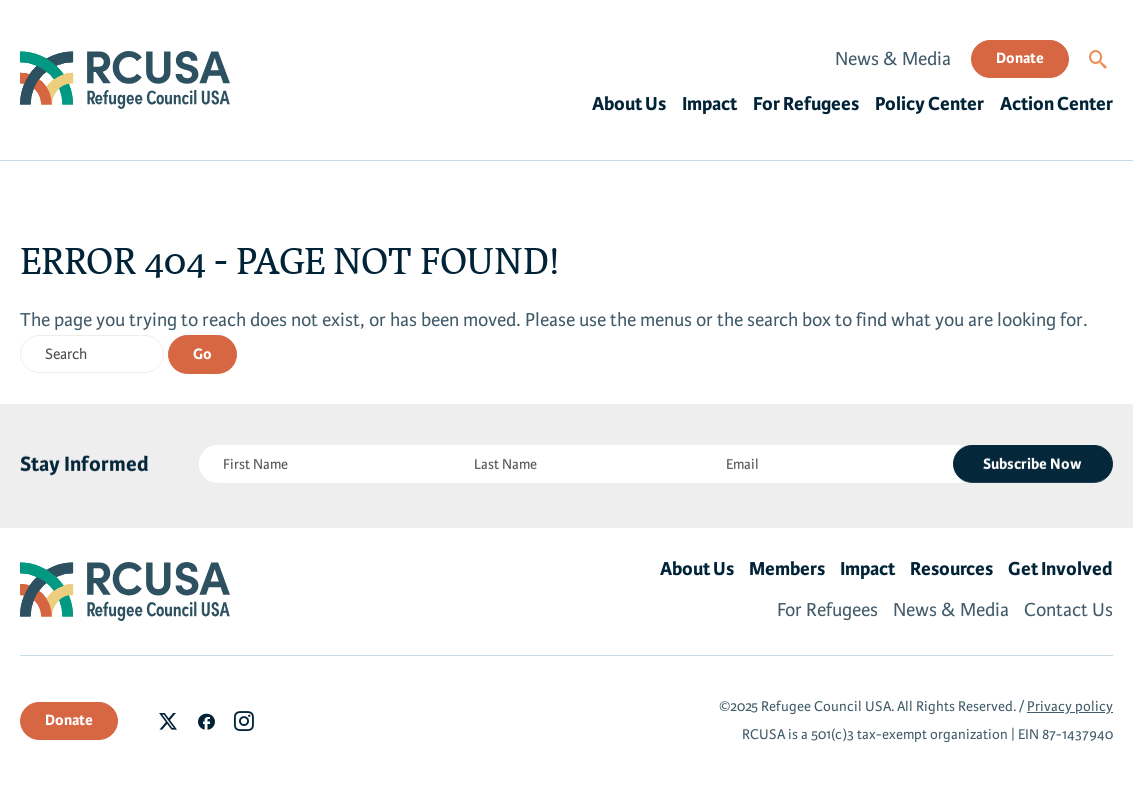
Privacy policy (1070, 706)
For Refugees (806, 104)
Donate (1020, 58)
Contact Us (1068, 610)
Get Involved (1060, 569)
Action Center (1056, 104)
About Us (629, 104)
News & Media (893, 59)
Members (787, 569)
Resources (951, 569)
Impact (709, 104)
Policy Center (929, 104)
